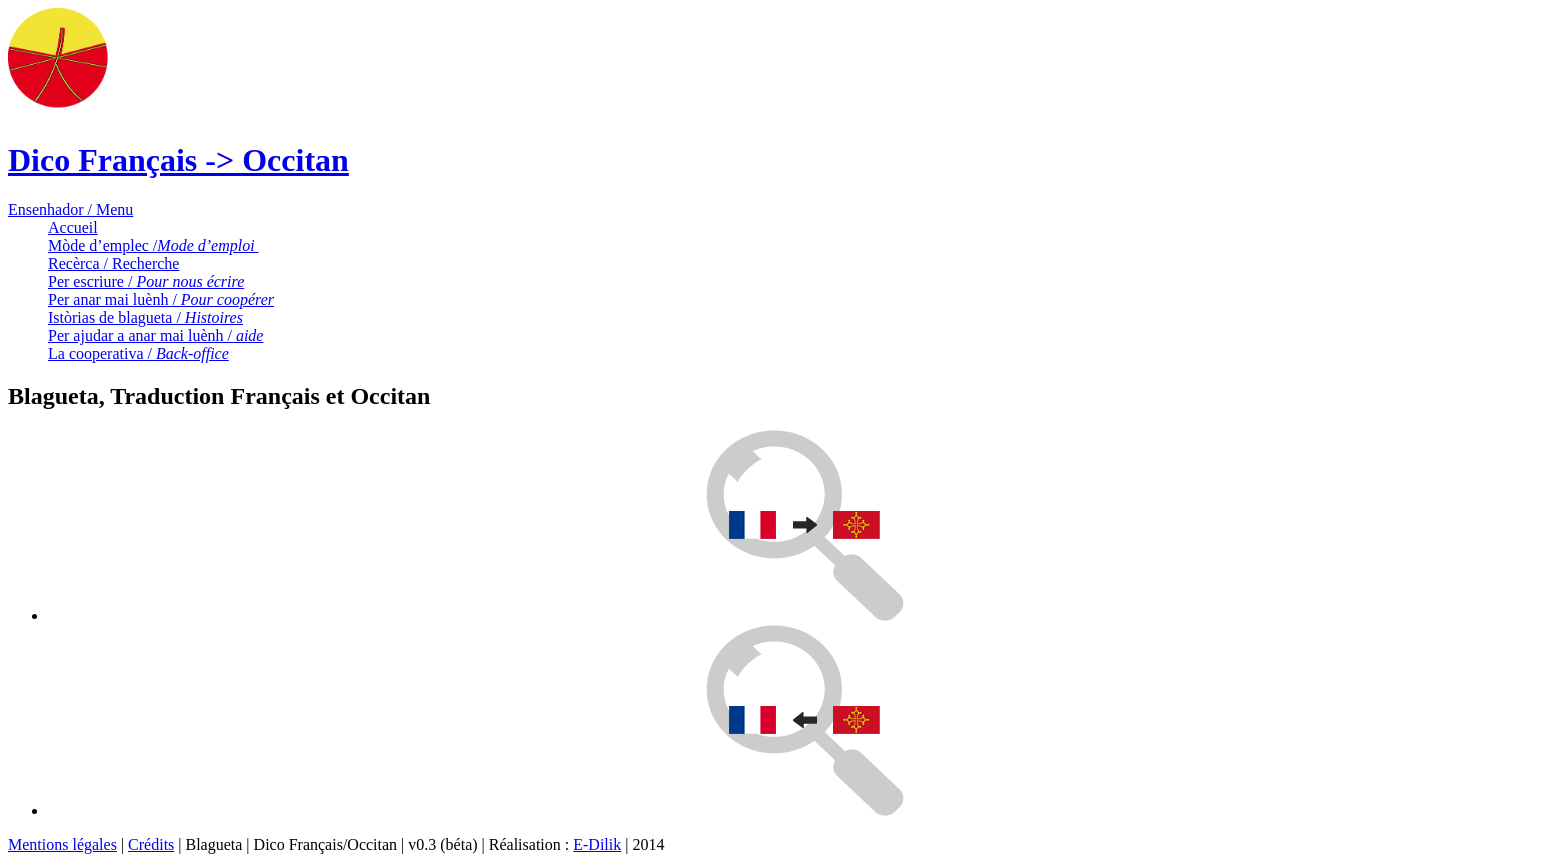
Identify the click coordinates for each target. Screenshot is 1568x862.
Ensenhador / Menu (70, 209)
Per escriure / (146, 281)
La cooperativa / (138, 353)
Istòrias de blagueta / (145, 317)
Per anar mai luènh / (161, 299)
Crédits (151, 844)
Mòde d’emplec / (153, 245)
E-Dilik (597, 844)
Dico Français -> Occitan (178, 160)
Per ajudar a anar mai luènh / (155, 335)
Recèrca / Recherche (113, 263)
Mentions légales (62, 844)
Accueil (73, 227)
